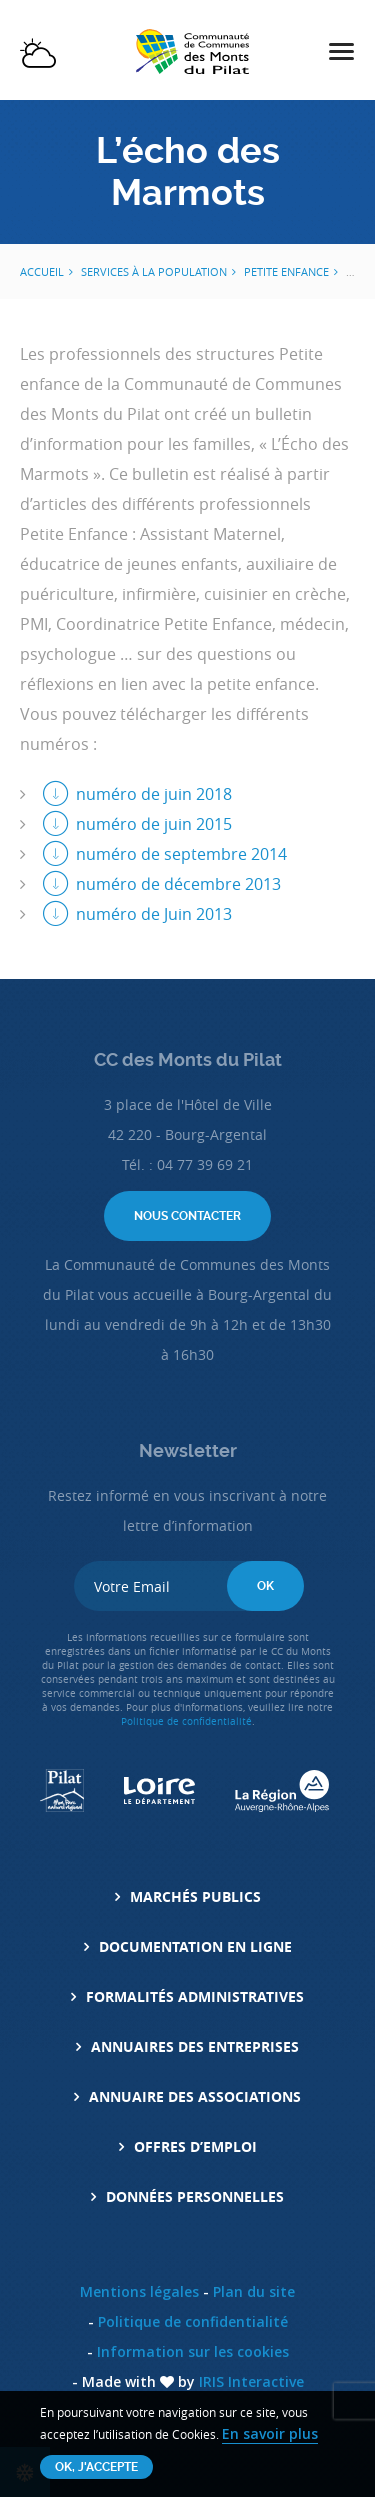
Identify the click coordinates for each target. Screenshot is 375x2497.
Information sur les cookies (193, 2351)
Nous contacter (187, 1216)
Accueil (42, 271)
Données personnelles (195, 2196)
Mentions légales (139, 2291)
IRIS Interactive (251, 2381)
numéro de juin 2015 (154, 824)
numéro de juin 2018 (154, 794)
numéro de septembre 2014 (181, 854)
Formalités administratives (195, 1996)
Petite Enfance (286, 271)
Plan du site (254, 2291)
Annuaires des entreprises (195, 2046)
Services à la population (154, 271)
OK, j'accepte (96, 2467)
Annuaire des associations (195, 2096)
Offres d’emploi (195, 2146)
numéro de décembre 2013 (178, 884)
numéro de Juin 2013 (154, 914)
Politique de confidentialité (186, 1721)
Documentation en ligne (195, 1946)
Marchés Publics (195, 1896)
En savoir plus (270, 2433)
